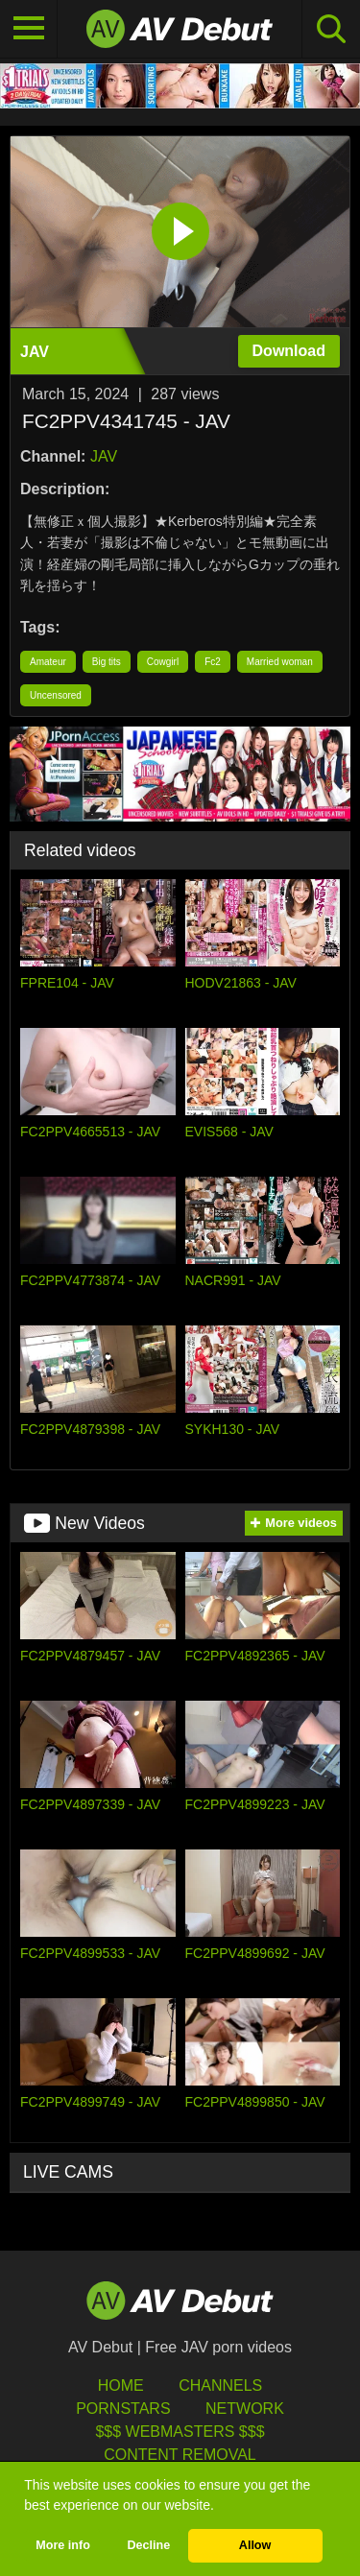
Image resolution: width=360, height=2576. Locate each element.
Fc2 (212, 661)
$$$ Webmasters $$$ (179, 2431)
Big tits (106, 661)
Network (244, 2408)
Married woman (280, 661)
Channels (220, 2385)
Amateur (48, 661)
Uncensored (56, 695)
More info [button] (63, 2545)
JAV (103, 456)
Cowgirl (163, 661)
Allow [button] (255, 2545)
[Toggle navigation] (29, 29)
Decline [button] (148, 2545)
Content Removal (180, 2454)
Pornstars (123, 2408)
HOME (121, 2385)
